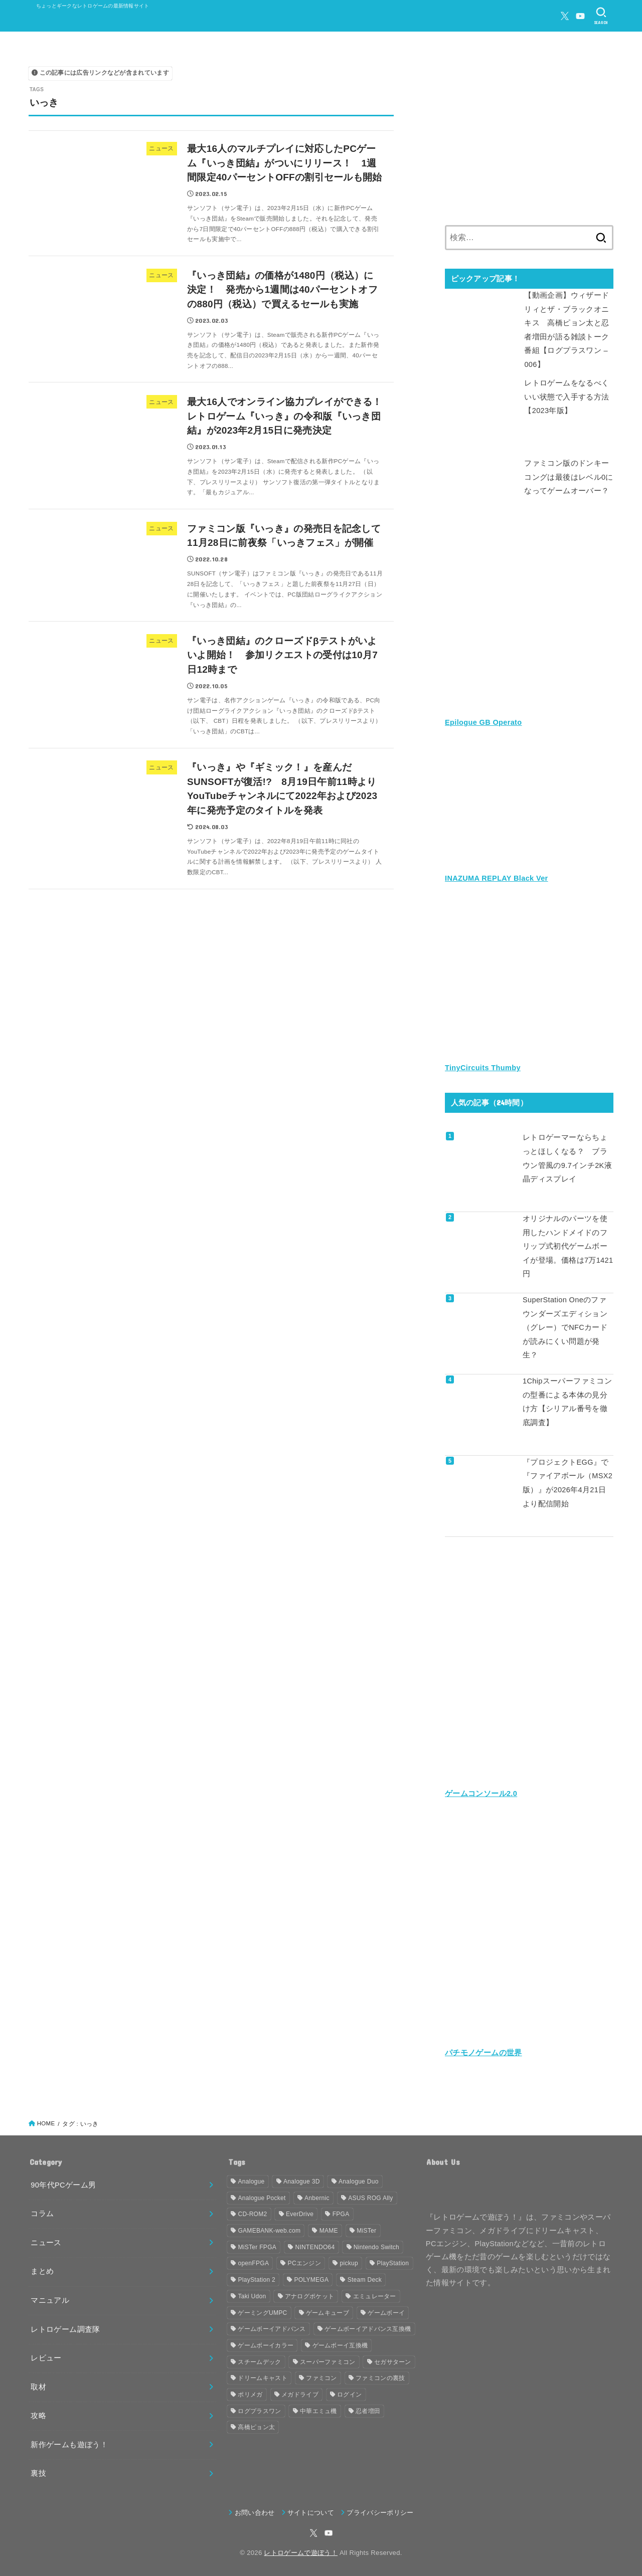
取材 (38, 2387)
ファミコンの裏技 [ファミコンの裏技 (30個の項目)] (380, 2378)
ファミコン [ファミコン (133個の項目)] (321, 2378)
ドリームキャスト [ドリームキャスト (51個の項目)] (262, 2378)
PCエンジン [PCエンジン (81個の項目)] (304, 2263)
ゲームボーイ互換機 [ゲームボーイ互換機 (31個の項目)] (340, 2345)
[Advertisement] (529, 137)
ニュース (46, 2243)
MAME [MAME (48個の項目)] (328, 2230)
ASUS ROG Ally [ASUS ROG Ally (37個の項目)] (370, 2198)
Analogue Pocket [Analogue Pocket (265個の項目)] (261, 2198)
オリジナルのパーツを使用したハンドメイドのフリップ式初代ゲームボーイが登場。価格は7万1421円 (568, 1246)
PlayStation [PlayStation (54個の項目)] (393, 2263)
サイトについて (310, 2512)
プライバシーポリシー (380, 2512)
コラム (42, 2214)
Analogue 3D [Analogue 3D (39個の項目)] (301, 2181)
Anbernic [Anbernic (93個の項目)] (317, 2198)
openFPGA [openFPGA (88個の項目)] (253, 2263)
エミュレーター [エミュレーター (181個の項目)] (374, 2296)
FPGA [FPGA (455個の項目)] (341, 2214)
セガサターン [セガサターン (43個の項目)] (392, 2361)
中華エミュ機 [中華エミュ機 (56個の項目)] (318, 2411)
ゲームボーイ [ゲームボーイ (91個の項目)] (386, 2312)
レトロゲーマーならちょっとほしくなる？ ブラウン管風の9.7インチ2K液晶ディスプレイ (567, 1158)
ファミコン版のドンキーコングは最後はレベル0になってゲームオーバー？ (568, 477)
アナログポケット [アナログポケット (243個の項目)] (309, 2296)
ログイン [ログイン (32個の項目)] (349, 2394)
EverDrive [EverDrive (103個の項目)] (299, 2214)
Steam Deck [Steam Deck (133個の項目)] (365, 2279)
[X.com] (564, 16)
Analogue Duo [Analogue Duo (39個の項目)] (359, 2181)
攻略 (38, 2416)
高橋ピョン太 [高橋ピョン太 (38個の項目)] (256, 2427)
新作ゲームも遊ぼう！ (69, 2445)
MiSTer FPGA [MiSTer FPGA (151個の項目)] (257, 2247)
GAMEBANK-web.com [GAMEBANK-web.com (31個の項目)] (269, 2230)
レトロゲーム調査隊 (65, 2329)
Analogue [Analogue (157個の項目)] (251, 2181)
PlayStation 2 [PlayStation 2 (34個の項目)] (256, 2279)
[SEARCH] (601, 16)
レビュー (46, 2358)
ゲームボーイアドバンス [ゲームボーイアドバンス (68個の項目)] (271, 2328)
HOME (46, 2123)
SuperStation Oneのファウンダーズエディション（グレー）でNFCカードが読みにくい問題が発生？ (565, 1327)
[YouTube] (580, 16)
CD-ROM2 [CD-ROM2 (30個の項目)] (252, 2214)
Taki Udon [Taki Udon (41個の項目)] (252, 2296)
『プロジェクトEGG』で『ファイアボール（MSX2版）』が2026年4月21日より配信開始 (567, 1483)
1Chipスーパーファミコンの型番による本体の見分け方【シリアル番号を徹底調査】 (567, 1402)
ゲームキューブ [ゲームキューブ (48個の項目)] (327, 2312)
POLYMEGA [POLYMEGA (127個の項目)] (311, 2279)
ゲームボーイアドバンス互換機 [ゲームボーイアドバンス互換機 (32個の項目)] (368, 2328)
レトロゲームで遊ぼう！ (301, 2552)
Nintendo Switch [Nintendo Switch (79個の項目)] (376, 2247)
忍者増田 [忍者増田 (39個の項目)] (368, 2411)
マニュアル (50, 2300)
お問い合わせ (255, 2512)
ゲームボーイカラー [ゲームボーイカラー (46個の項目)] (265, 2345)
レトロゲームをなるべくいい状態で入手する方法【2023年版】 (566, 397)
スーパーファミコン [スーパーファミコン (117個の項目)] (328, 2361)
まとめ (42, 2271)
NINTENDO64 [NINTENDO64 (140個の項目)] (315, 2247)
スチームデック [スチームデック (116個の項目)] (259, 2361)
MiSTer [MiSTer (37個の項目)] (366, 2230)
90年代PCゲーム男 (63, 2185)
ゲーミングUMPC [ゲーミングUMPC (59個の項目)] (262, 2312)
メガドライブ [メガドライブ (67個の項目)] (299, 2394)
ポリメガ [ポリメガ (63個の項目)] (250, 2394)
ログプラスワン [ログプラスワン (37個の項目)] (259, 2411)
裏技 (38, 2473)
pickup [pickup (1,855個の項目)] (349, 2263)
